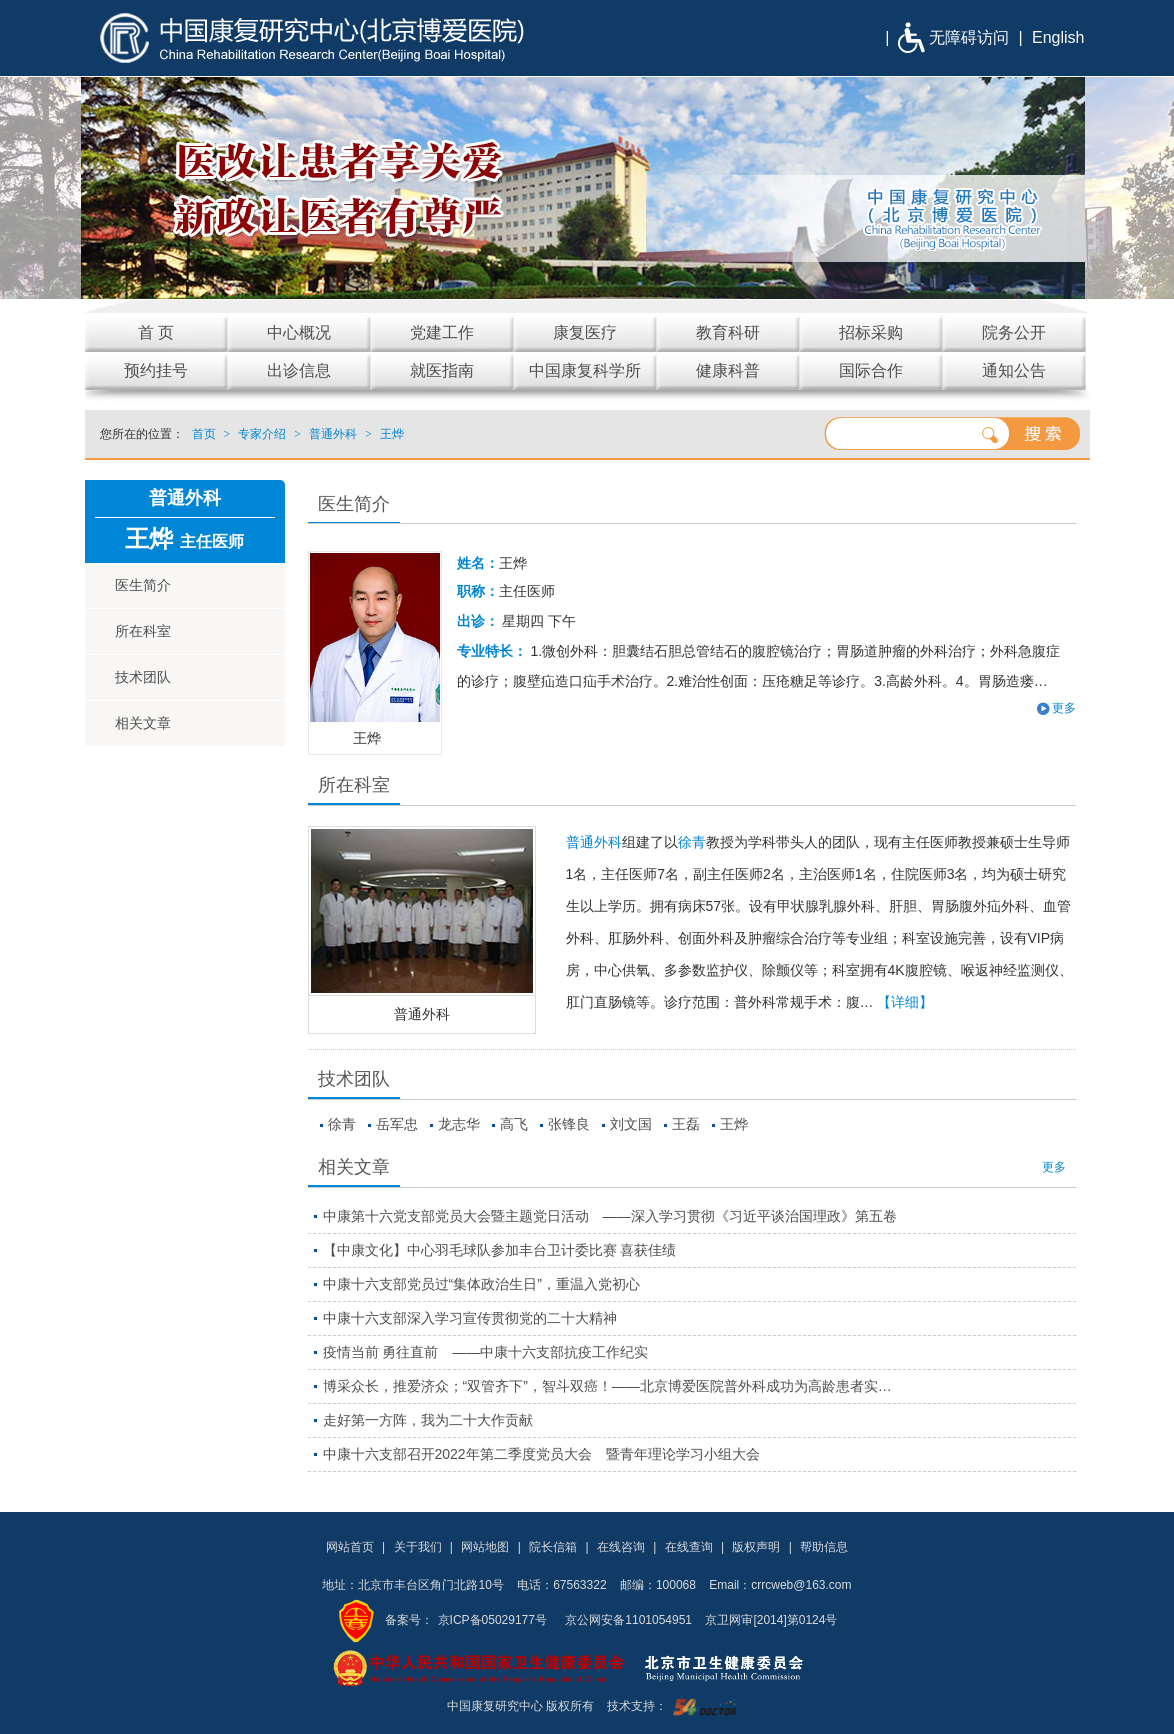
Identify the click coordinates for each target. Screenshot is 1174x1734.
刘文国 (631, 1124)
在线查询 (689, 1547)
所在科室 (143, 631)
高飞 (514, 1124)
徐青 (692, 842)
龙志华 (459, 1124)
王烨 (734, 1124)
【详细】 (905, 1002)
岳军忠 (397, 1124)
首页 (204, 434)
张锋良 (569, 1124)
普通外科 (422, 1014)
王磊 (686, 1124)
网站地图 (485, 1547)
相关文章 (143, 723)
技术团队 (143, 677)
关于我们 (418, 1547)
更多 (1064, 708)
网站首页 (350, 1547)
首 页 (156, 332)
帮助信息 (824, 1547)
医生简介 (143, 585)
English (1058, 37)
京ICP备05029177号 (492, 1620)
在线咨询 (621, 1547)
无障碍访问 (969, 37)
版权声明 (756, 1547)
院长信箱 (553, 1547)
